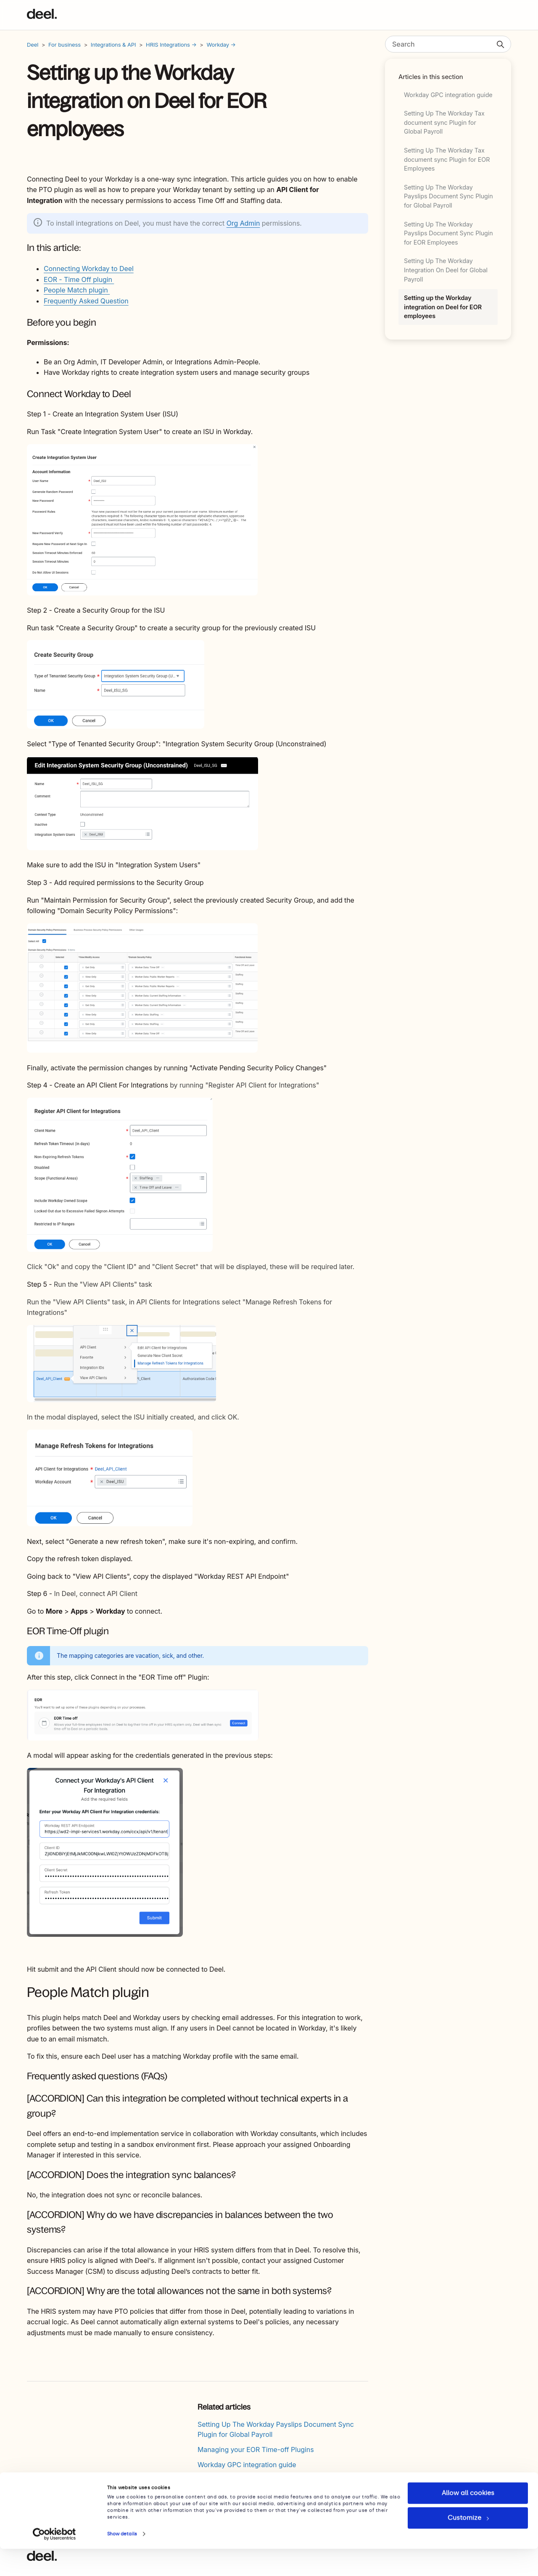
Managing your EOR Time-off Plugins (256, 2449)
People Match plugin (77, 290)
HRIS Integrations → (171, 44)
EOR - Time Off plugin (79, 279)
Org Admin (243, 223)
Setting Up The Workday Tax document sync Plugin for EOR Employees (447, 159)
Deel (32, 44)
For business (64, 44)
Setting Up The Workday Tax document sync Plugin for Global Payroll (444, 122)
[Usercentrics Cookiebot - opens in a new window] (54, 2561)
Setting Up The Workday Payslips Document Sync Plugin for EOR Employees (448, 233)
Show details (122, 2561)
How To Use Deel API (231, 2495)
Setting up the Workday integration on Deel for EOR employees (443, 306)
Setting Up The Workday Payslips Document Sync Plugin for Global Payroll (448, 196)
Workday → (221, 44)
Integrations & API (113, 44)
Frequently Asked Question (86, 301)
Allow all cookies (468, 2520)
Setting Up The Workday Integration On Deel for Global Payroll (446, 269)
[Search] (448, 44)
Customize (468, 2545)
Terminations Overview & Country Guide (260, 2480)
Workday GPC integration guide (448, 94)
